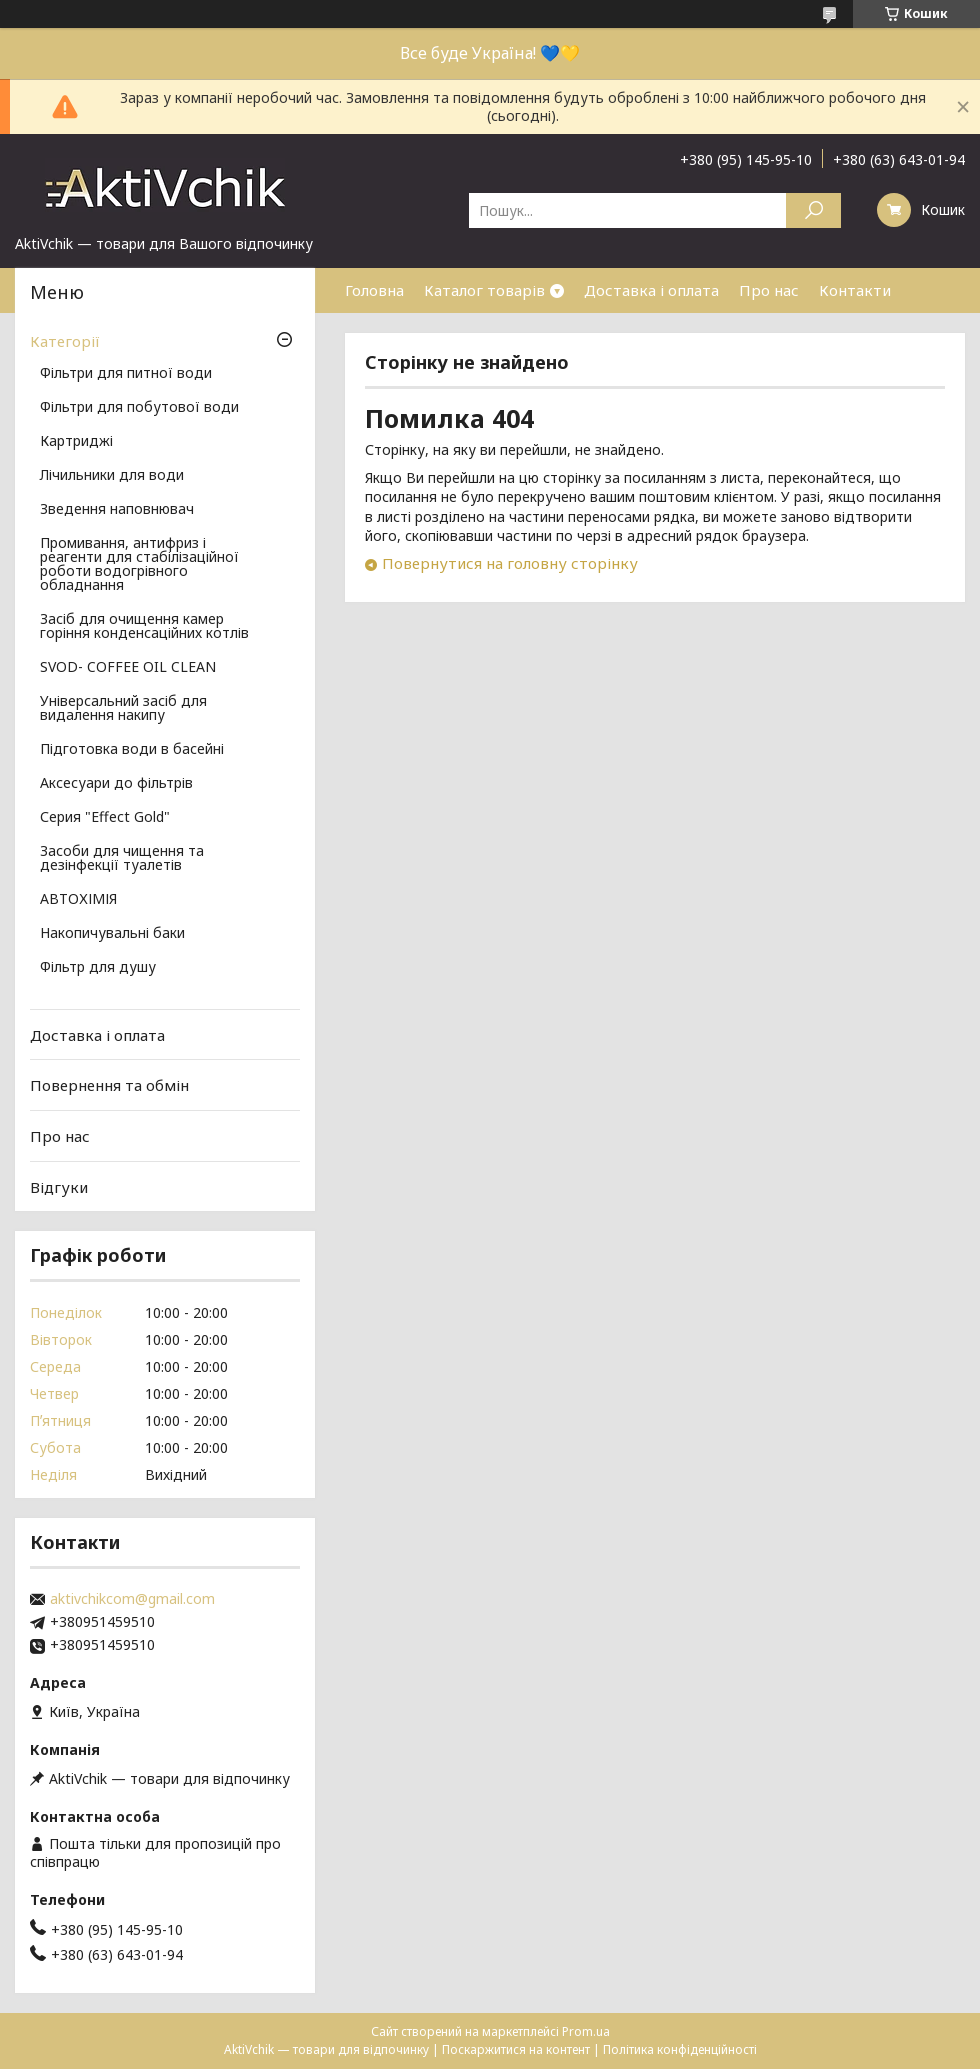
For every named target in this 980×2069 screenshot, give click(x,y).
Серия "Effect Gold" (105, 818)
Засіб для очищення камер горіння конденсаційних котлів (144, 627)
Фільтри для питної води (126, 374)
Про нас (769, 290)
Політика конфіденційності (680, 2049)
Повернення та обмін (109, 1085)
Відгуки (59, 1186)
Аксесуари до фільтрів (116, 784)
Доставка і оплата (651, 290)
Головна (374, 290)
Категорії (65, 341)
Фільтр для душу (98, 968)
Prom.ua (586, 2031)
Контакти (855, 290)
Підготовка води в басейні (132, 750)
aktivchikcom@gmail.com (132, 1599)
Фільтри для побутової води (139, 408)
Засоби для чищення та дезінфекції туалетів (122, 859)
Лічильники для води (112, 476)
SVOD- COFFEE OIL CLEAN (128, 668)
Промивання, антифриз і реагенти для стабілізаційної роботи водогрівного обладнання (139, 565)
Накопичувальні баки (112, 934)
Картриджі (76, 442)
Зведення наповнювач (117, 510)
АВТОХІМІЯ (78, 900)
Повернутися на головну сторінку (510, 563)
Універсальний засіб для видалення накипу (123, 709)
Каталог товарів (484, 290)
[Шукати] (813, 210)
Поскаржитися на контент (516, 2049)
